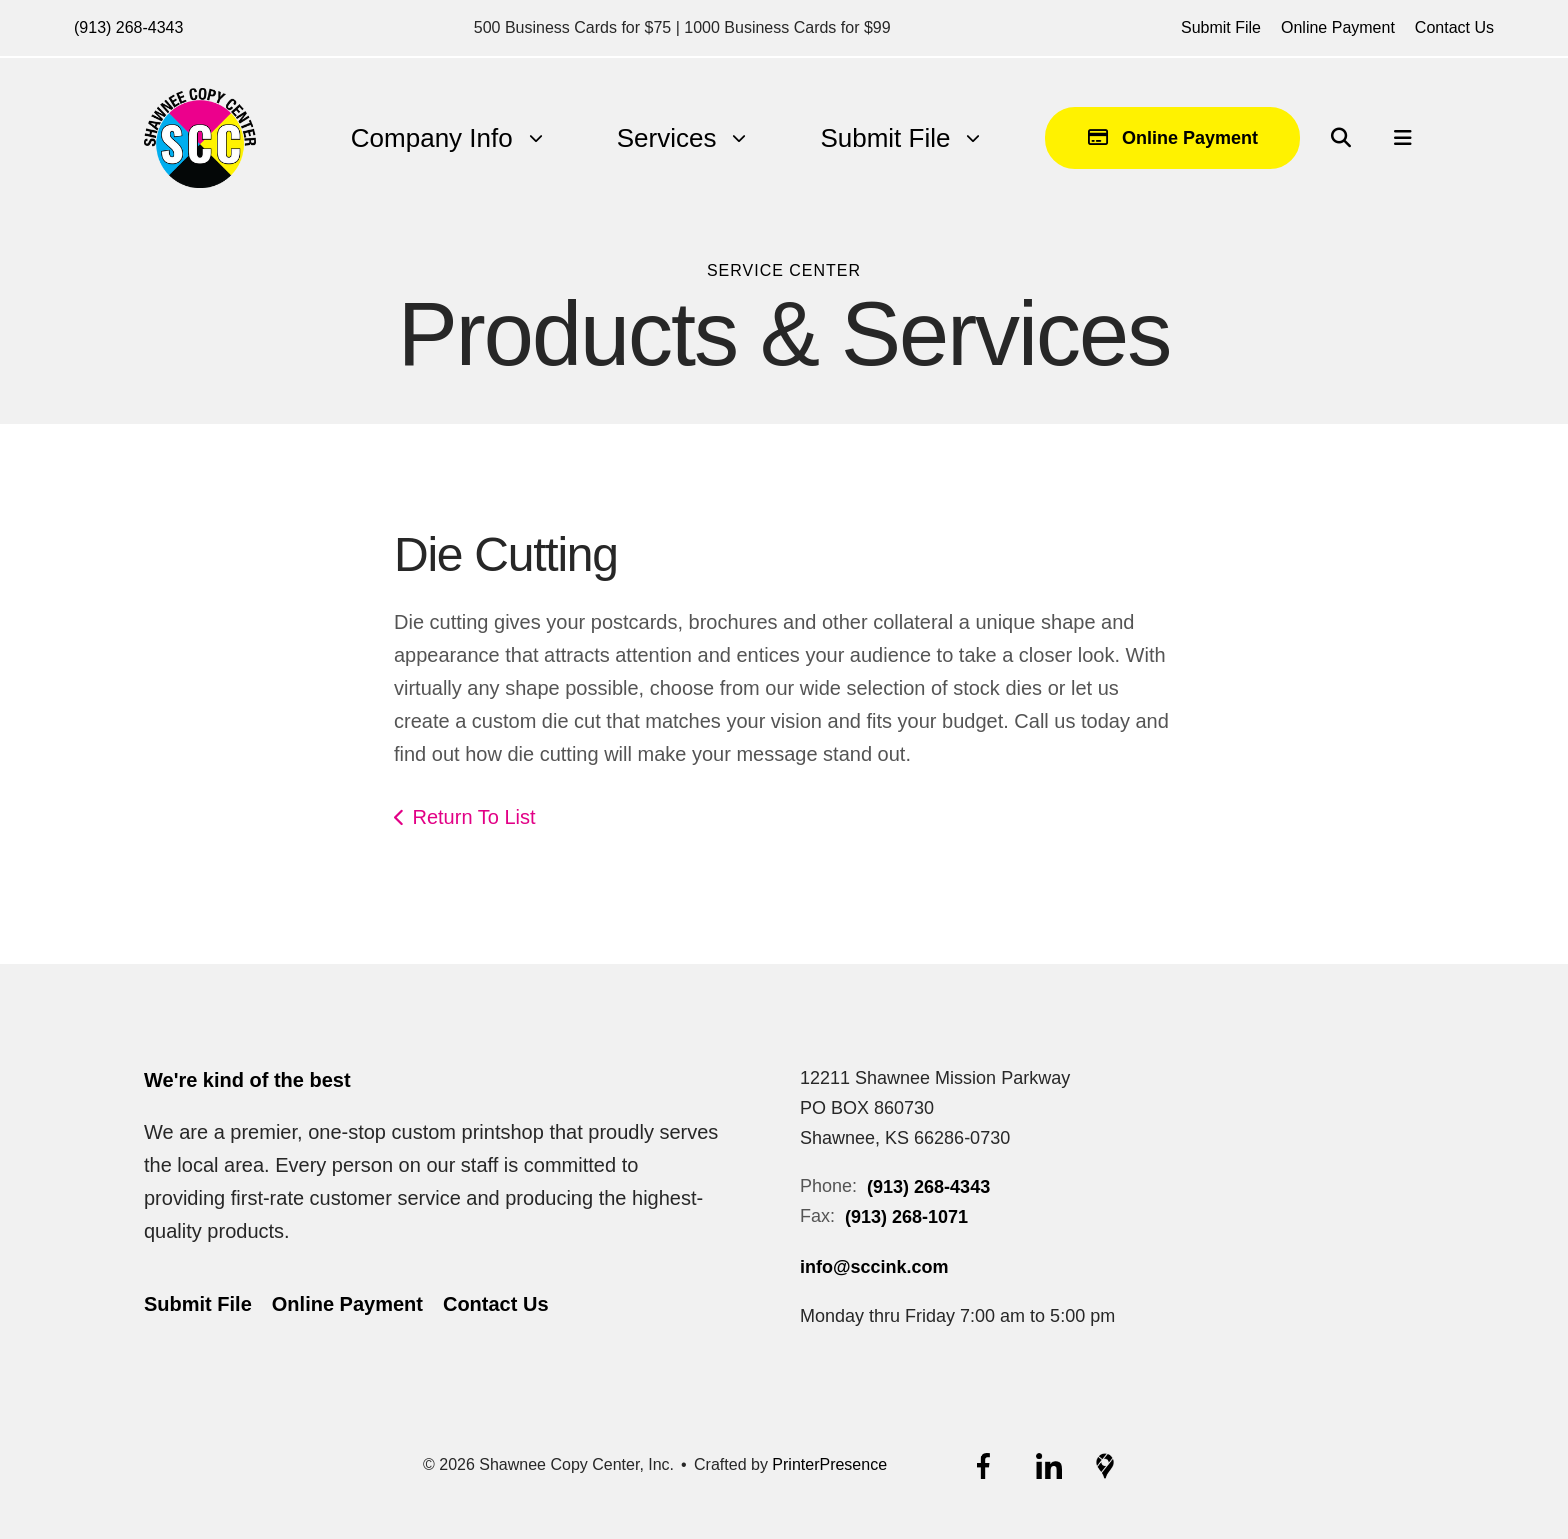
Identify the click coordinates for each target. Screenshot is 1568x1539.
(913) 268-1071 (906, 1217)
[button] (1341, 138)
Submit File (1221, 27)
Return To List (474, 817)
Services (667, 138)
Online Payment (1338, 27)
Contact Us (1454, 27)
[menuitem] (432, 138)
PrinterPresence (829, 1464)
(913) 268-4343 (128, 27)
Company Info (432, 138)
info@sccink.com (874, 1267)
